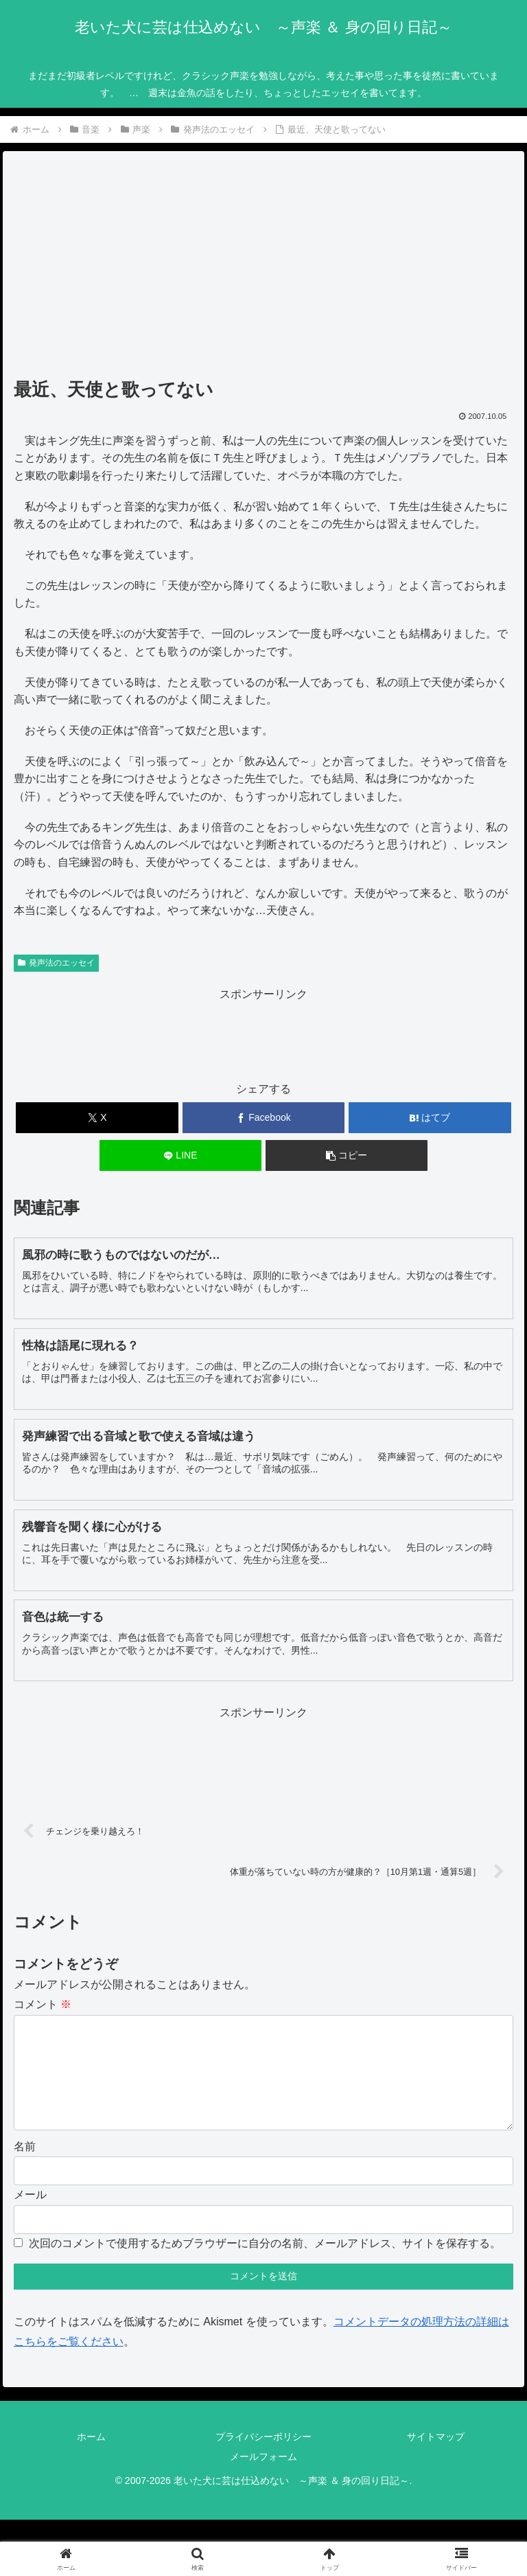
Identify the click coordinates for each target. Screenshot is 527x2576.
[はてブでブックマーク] (430, 1117)
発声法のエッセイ (56, 963)
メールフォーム (263, 2478)
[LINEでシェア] (180, 1155)
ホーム (91, 2458)
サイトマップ (436, 2458)
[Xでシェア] (97, 1117)
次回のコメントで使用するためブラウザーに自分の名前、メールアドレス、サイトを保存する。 (265, 2265)
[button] (347, 1155)
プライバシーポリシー (263, 2458)
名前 (25, 2168)
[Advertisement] (263, 269)
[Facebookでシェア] (264, 1117)
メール (30, 2216)
